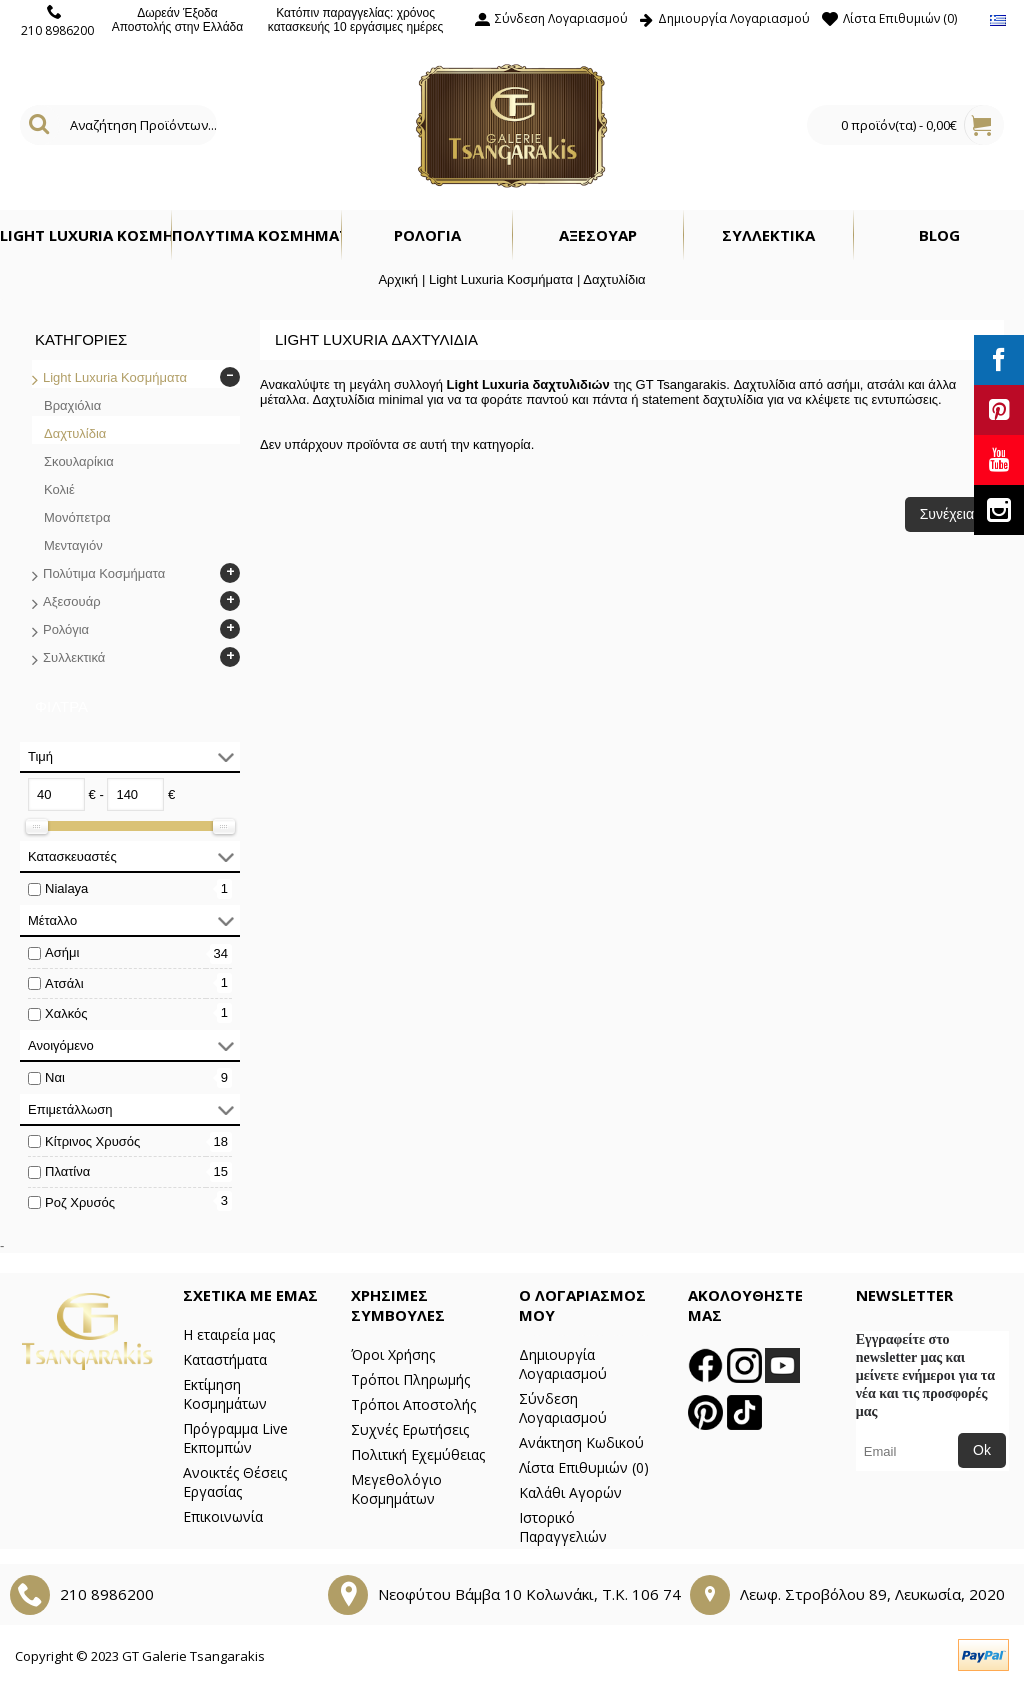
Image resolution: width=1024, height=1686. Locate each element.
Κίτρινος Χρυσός (92, 1141)
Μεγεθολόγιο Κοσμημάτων (396, 1489)
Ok (982, 1450)
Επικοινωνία (223, 1516)
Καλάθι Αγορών (570, 1492)
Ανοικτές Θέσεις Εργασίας (235, 1482)
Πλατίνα (67, 1171)
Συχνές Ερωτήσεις (410, 1429)
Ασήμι (62, 952)
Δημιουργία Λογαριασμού (563, 1364)
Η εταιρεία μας (229, 1334)
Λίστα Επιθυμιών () (584, 1467)
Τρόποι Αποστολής (413, 1404)
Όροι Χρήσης (393, 1354)
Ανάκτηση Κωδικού (581, 1442)
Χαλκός (66, 1013)
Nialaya (66, 888)
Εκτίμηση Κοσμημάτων (225, 1394)
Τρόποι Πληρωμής (410, 1379)
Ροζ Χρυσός (80, 1202)
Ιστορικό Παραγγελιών (563, 1527)
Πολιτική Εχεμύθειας (418, 1454)
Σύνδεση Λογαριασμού (563, 1408)
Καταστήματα (225, 1359)
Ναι (55, 1077)
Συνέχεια (947, 514)
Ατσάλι (64, 983)
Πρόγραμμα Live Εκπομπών (235, 1438)
